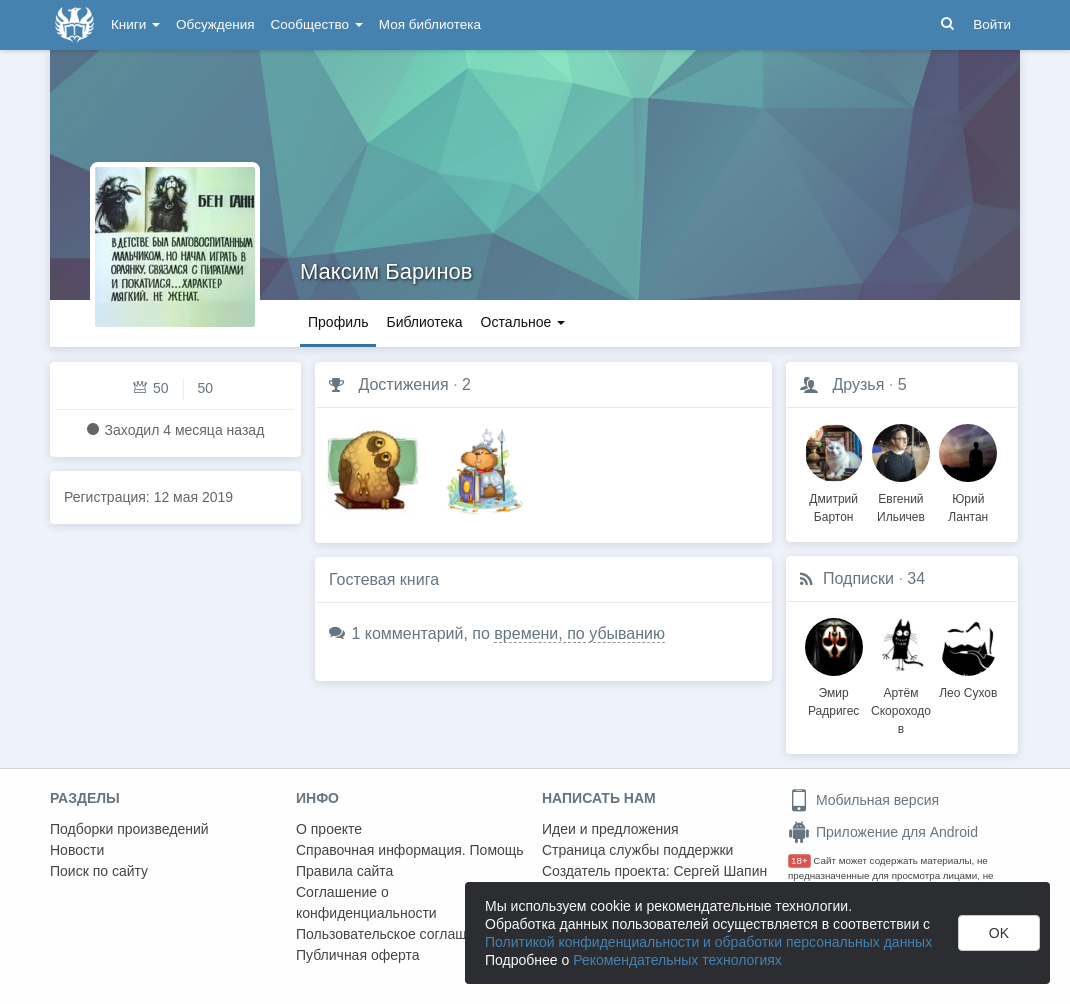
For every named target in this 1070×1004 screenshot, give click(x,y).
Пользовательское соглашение (397, 934)
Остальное (523, 322)
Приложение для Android (883, 832)
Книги (135, 24)
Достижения (403, 384)
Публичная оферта (358, 955)
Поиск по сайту (99, 871)
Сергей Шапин (720, 871)
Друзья (858, 384)
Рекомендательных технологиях (677, 960)
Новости (77, 850)
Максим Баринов (386, 271)
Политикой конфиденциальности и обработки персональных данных (708, 942)
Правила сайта (344, 871)
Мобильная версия (863, 800)
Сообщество (317, 24)
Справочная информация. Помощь (410, 850)
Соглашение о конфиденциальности (366, 902)
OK (999, 933)
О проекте (329, 829)
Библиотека (424, 322)
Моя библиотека (430, 24)
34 (916, 578)
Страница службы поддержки (637, 850)
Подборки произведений (129, 829)
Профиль (338, 322)
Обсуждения (215, 24)
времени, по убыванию (579, 633)
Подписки (858, 578)
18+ (799, 860)
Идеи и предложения (610, 829)
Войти (992, 24)
